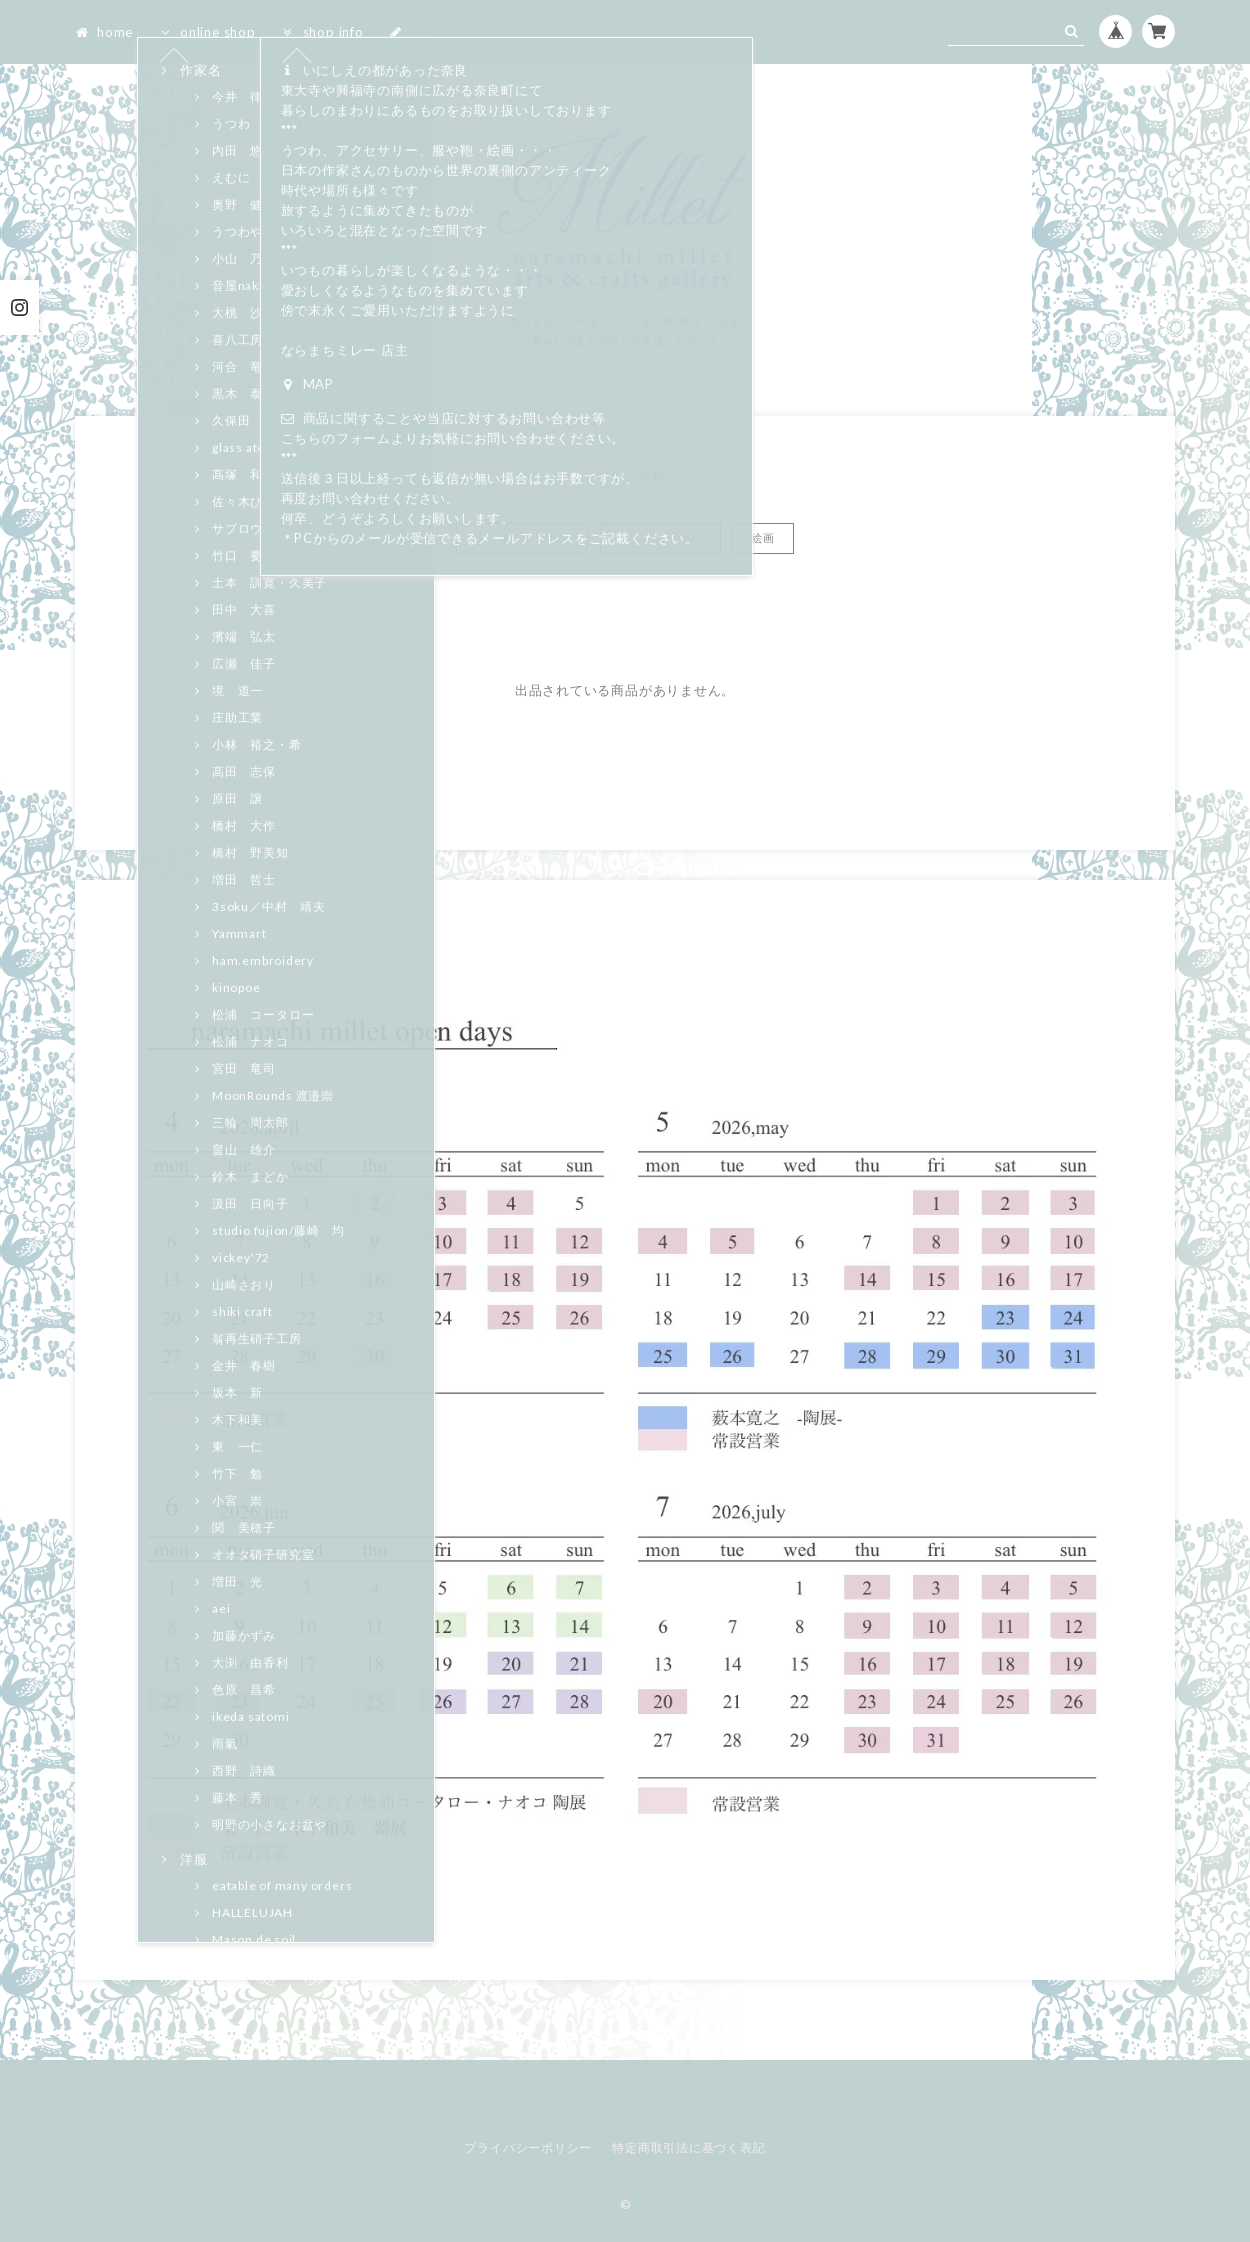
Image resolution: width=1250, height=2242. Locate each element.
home (104, 32)
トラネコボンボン (522, 537)
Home (601, 474)
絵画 (763, 537)
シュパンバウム (660, 537)
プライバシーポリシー (528, 2147)
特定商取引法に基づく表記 (688, 2147)
